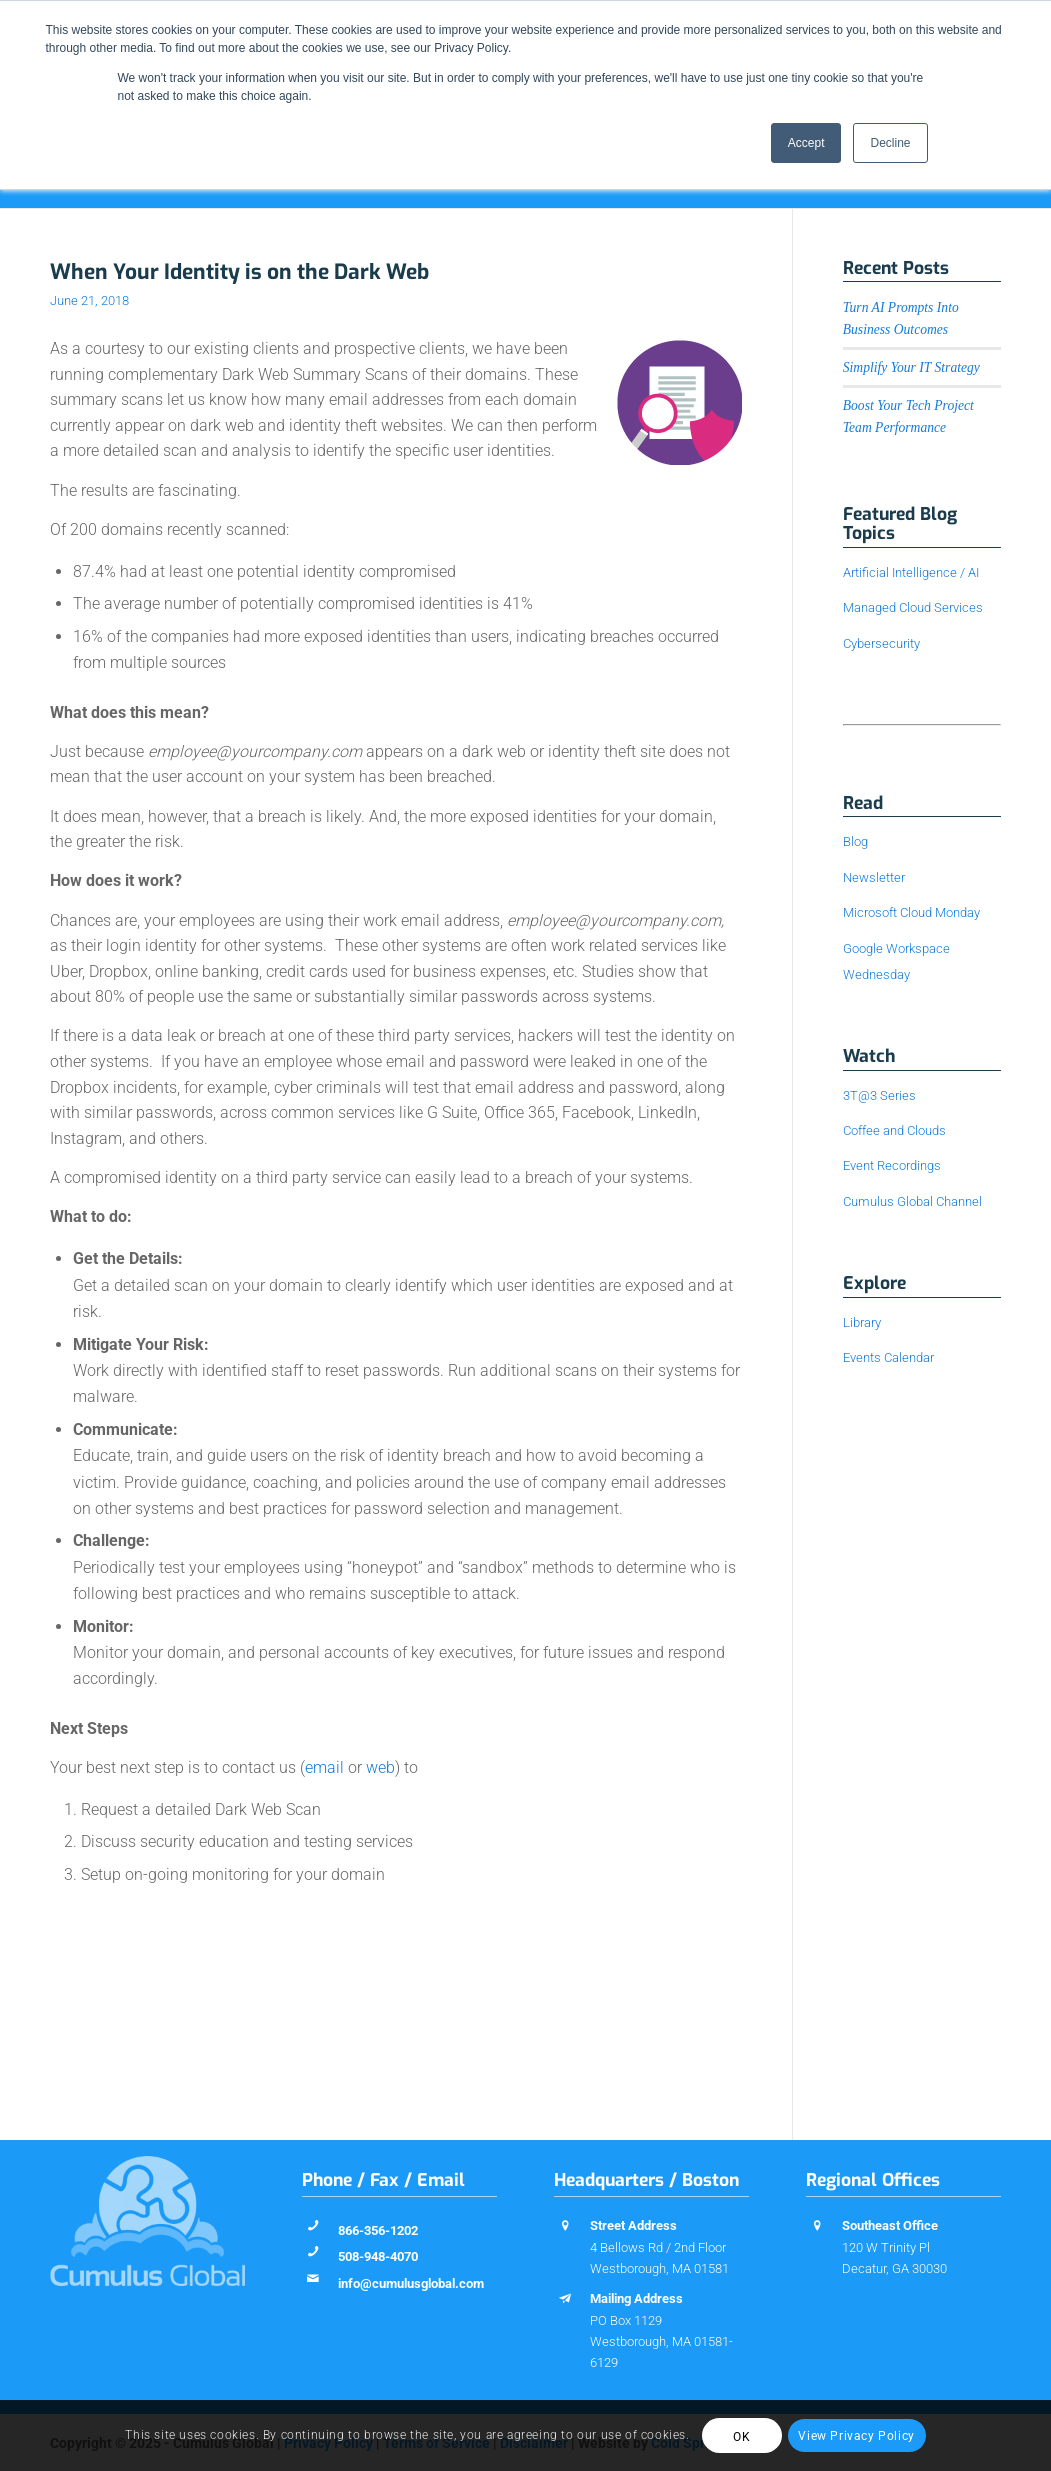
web (380, 1767)
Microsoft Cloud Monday (911, 912)
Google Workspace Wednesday (896, 961)
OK (741, 2437)
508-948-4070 (378, 2256)
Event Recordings (892, 1165)
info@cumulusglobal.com (411, 2283)
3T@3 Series (879, 1095)
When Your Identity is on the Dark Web (239, 272)
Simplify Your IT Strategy (911, 367)
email (324, 1767)
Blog (855, 841)
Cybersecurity (881, 643)
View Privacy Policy (856, 2436)
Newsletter (874, 877)
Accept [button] (806, 143)
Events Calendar (888, 1357)
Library (862, 1322)
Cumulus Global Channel (912, 1201)
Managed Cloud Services (913, 607)
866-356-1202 (378, 2230)
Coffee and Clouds (894, 1130)
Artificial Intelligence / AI (911, 572)
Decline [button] (890, 143)
